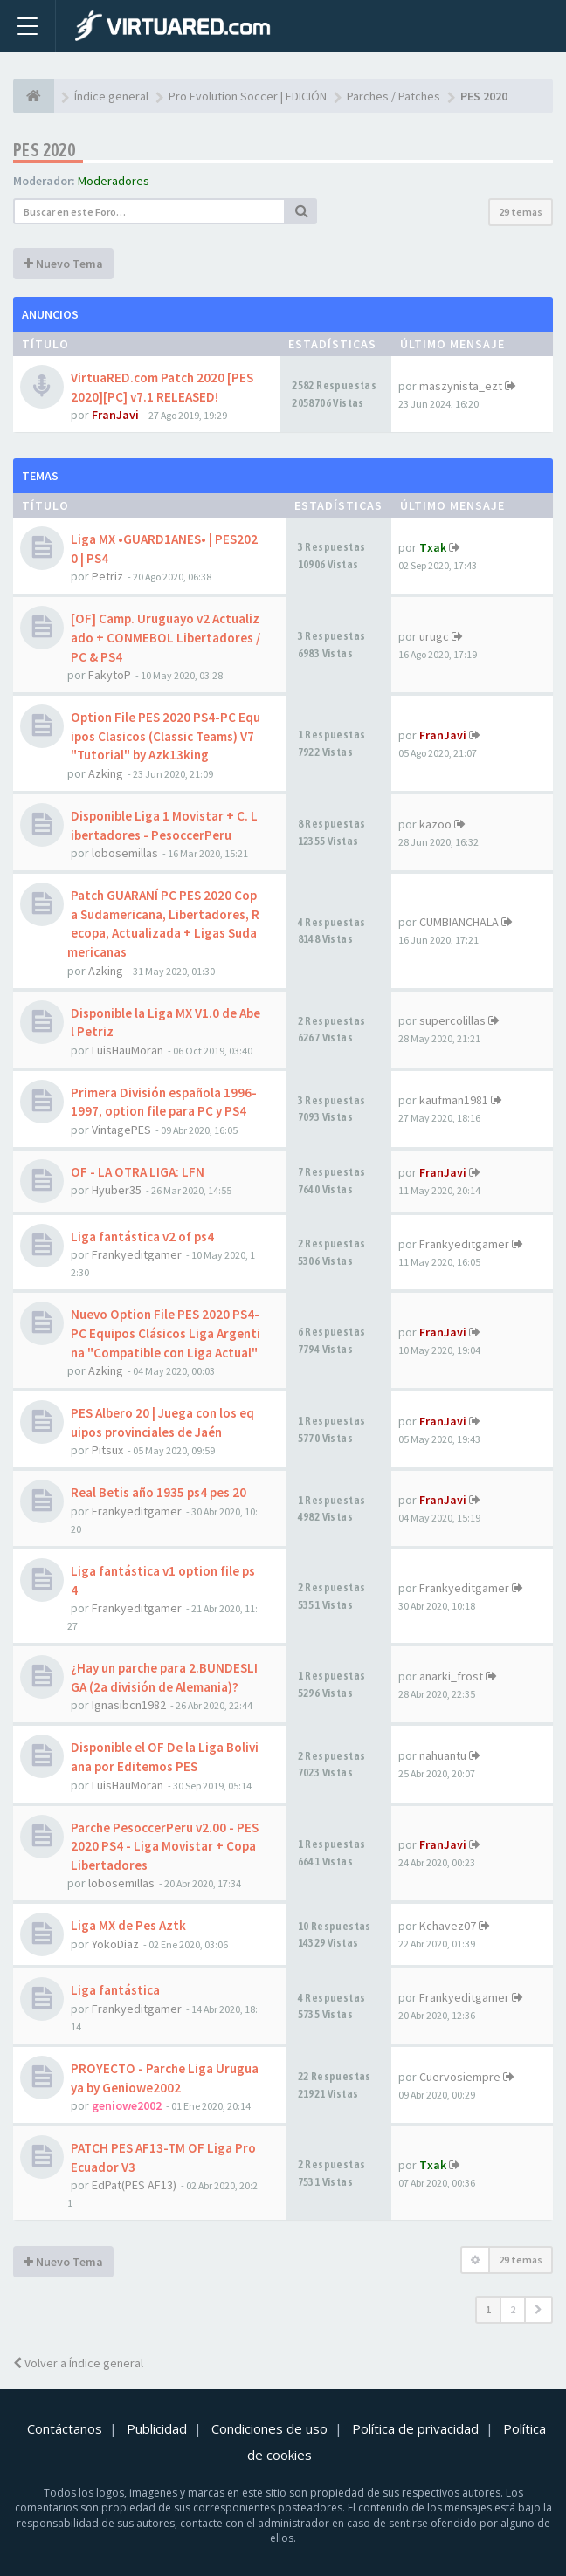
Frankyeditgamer (137, 1254)
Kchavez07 (447, 1926)
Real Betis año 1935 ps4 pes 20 (158, 1492)
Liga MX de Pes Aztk (128, 1925)
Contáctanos (64, 2428)
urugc (434, 636)
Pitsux (107, 1450)
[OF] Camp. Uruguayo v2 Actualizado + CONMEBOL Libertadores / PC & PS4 (165, 637)
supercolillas (452, 1020)
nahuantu (442, 1755)
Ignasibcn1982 (129, 1705)
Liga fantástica (115, 1990)
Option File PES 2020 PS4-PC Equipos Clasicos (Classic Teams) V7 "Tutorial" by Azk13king (165, 736)
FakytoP (109, 675)
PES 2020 (44, 150)
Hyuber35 (117, 1190)
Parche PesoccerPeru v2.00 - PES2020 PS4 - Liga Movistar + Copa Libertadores (165, 1846)
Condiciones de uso (269, 2428)
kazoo (435, 824)
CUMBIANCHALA (459, 922)
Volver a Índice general (78, 2363)
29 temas (520, 211)
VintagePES (121, 1129)
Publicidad (157, 2428)
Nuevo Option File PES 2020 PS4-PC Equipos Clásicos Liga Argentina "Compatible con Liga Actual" (165, 1333)
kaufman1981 (453, 1100)
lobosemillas (125, 853)
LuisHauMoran (127, 1050)
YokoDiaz (115, 1944)
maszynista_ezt (460, 386)
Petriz (107, 576)
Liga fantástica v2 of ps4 (142, 1236)
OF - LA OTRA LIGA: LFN (137, 1172)
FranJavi (115, 414)
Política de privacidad (415, 2428)
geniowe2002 (127, 2105)
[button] (538, 2310)
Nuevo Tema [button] (63, 263)
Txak (432, 547)
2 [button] (512, 2309)
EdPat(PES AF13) (134, 2185)
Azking (105, 773)
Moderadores (113, 181)
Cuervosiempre (459, 2077)
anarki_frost (451, 1676)
